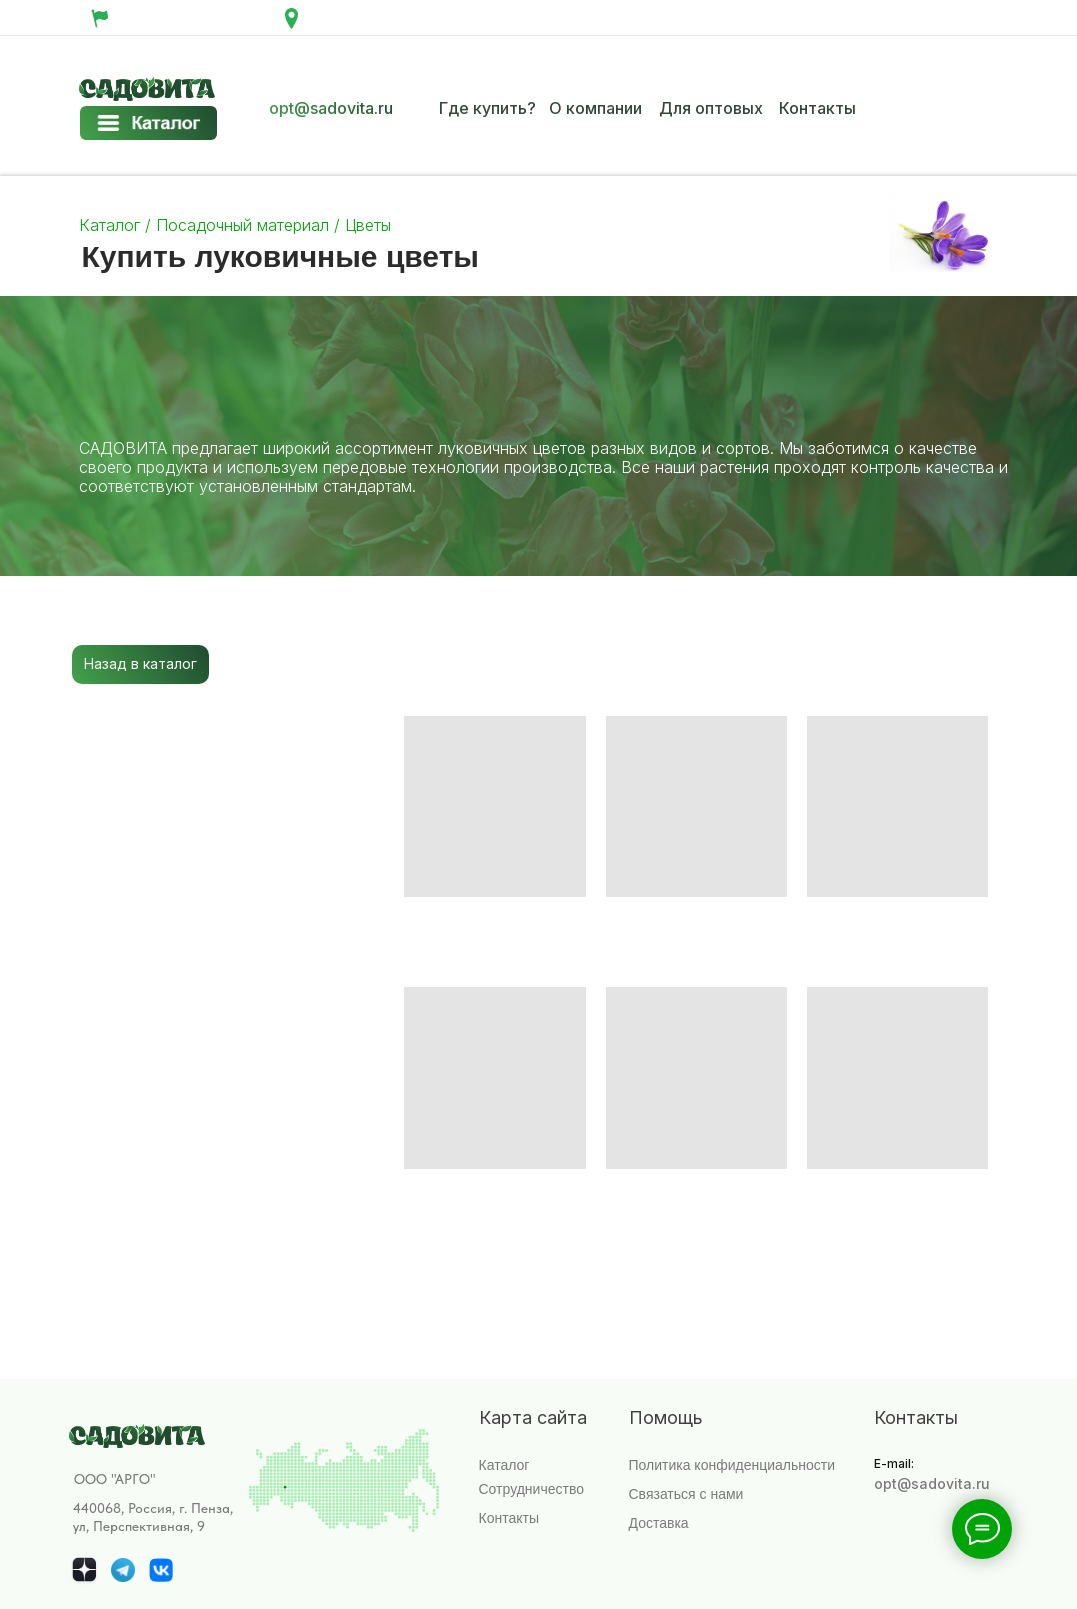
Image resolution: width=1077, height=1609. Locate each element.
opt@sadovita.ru (331, 108)
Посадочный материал (240, 225)
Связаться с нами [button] (686, 1494)
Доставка (659, 1523)
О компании (595, 108)
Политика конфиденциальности (732, 1465)
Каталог (112, 225)
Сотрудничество (531, 1489)
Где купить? (487, 108)
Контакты (817, 108)
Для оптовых (711, 108)
